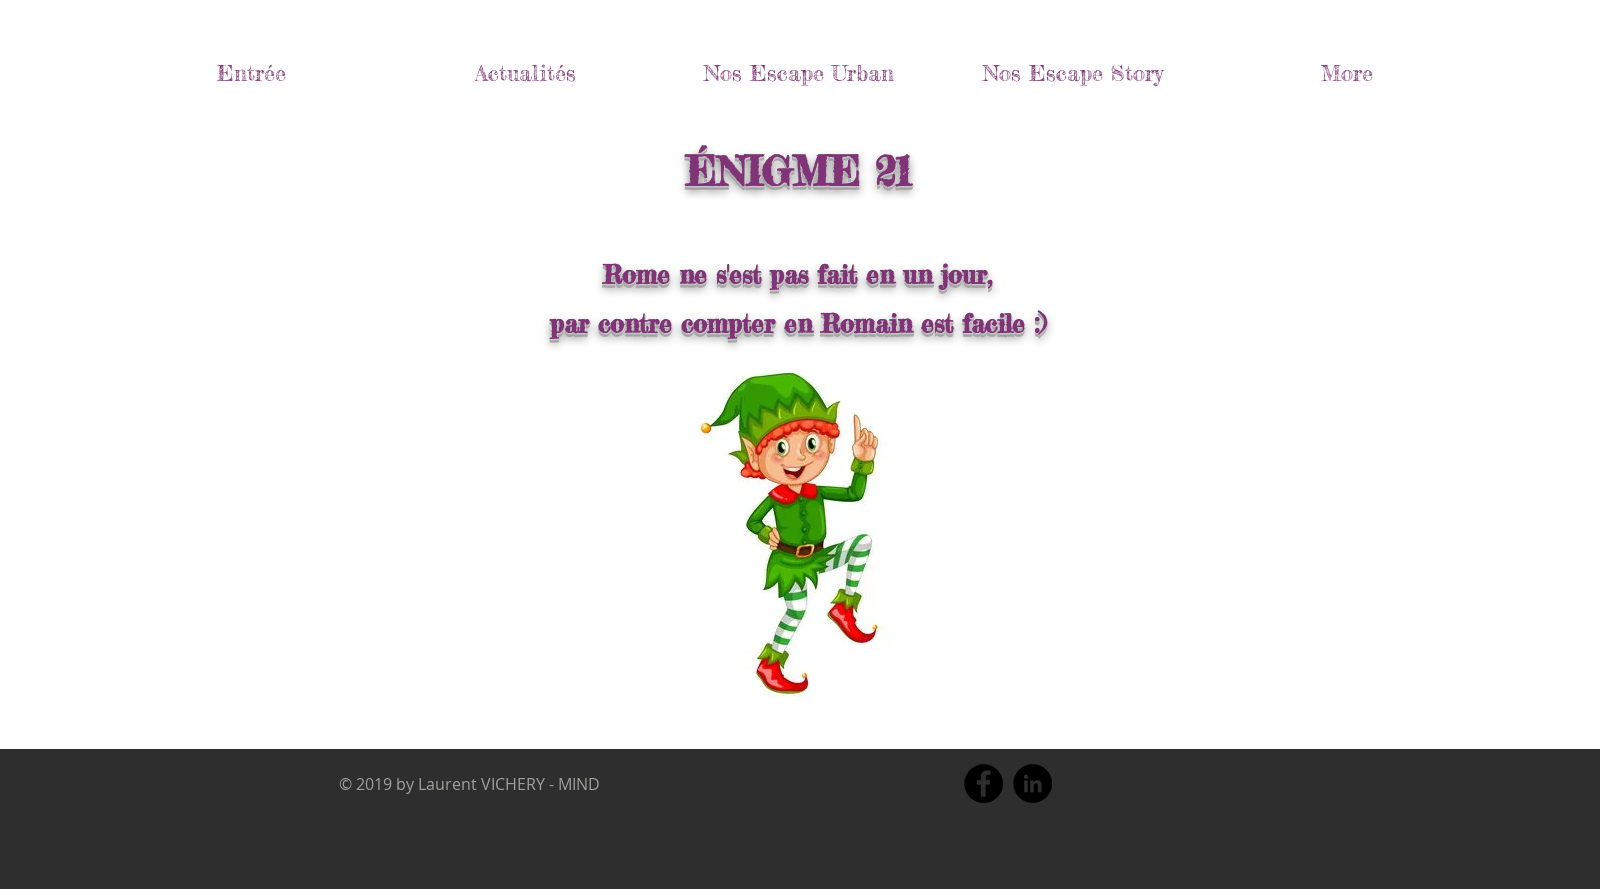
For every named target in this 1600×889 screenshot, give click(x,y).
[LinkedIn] (1032, 783)
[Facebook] (983, 783)
